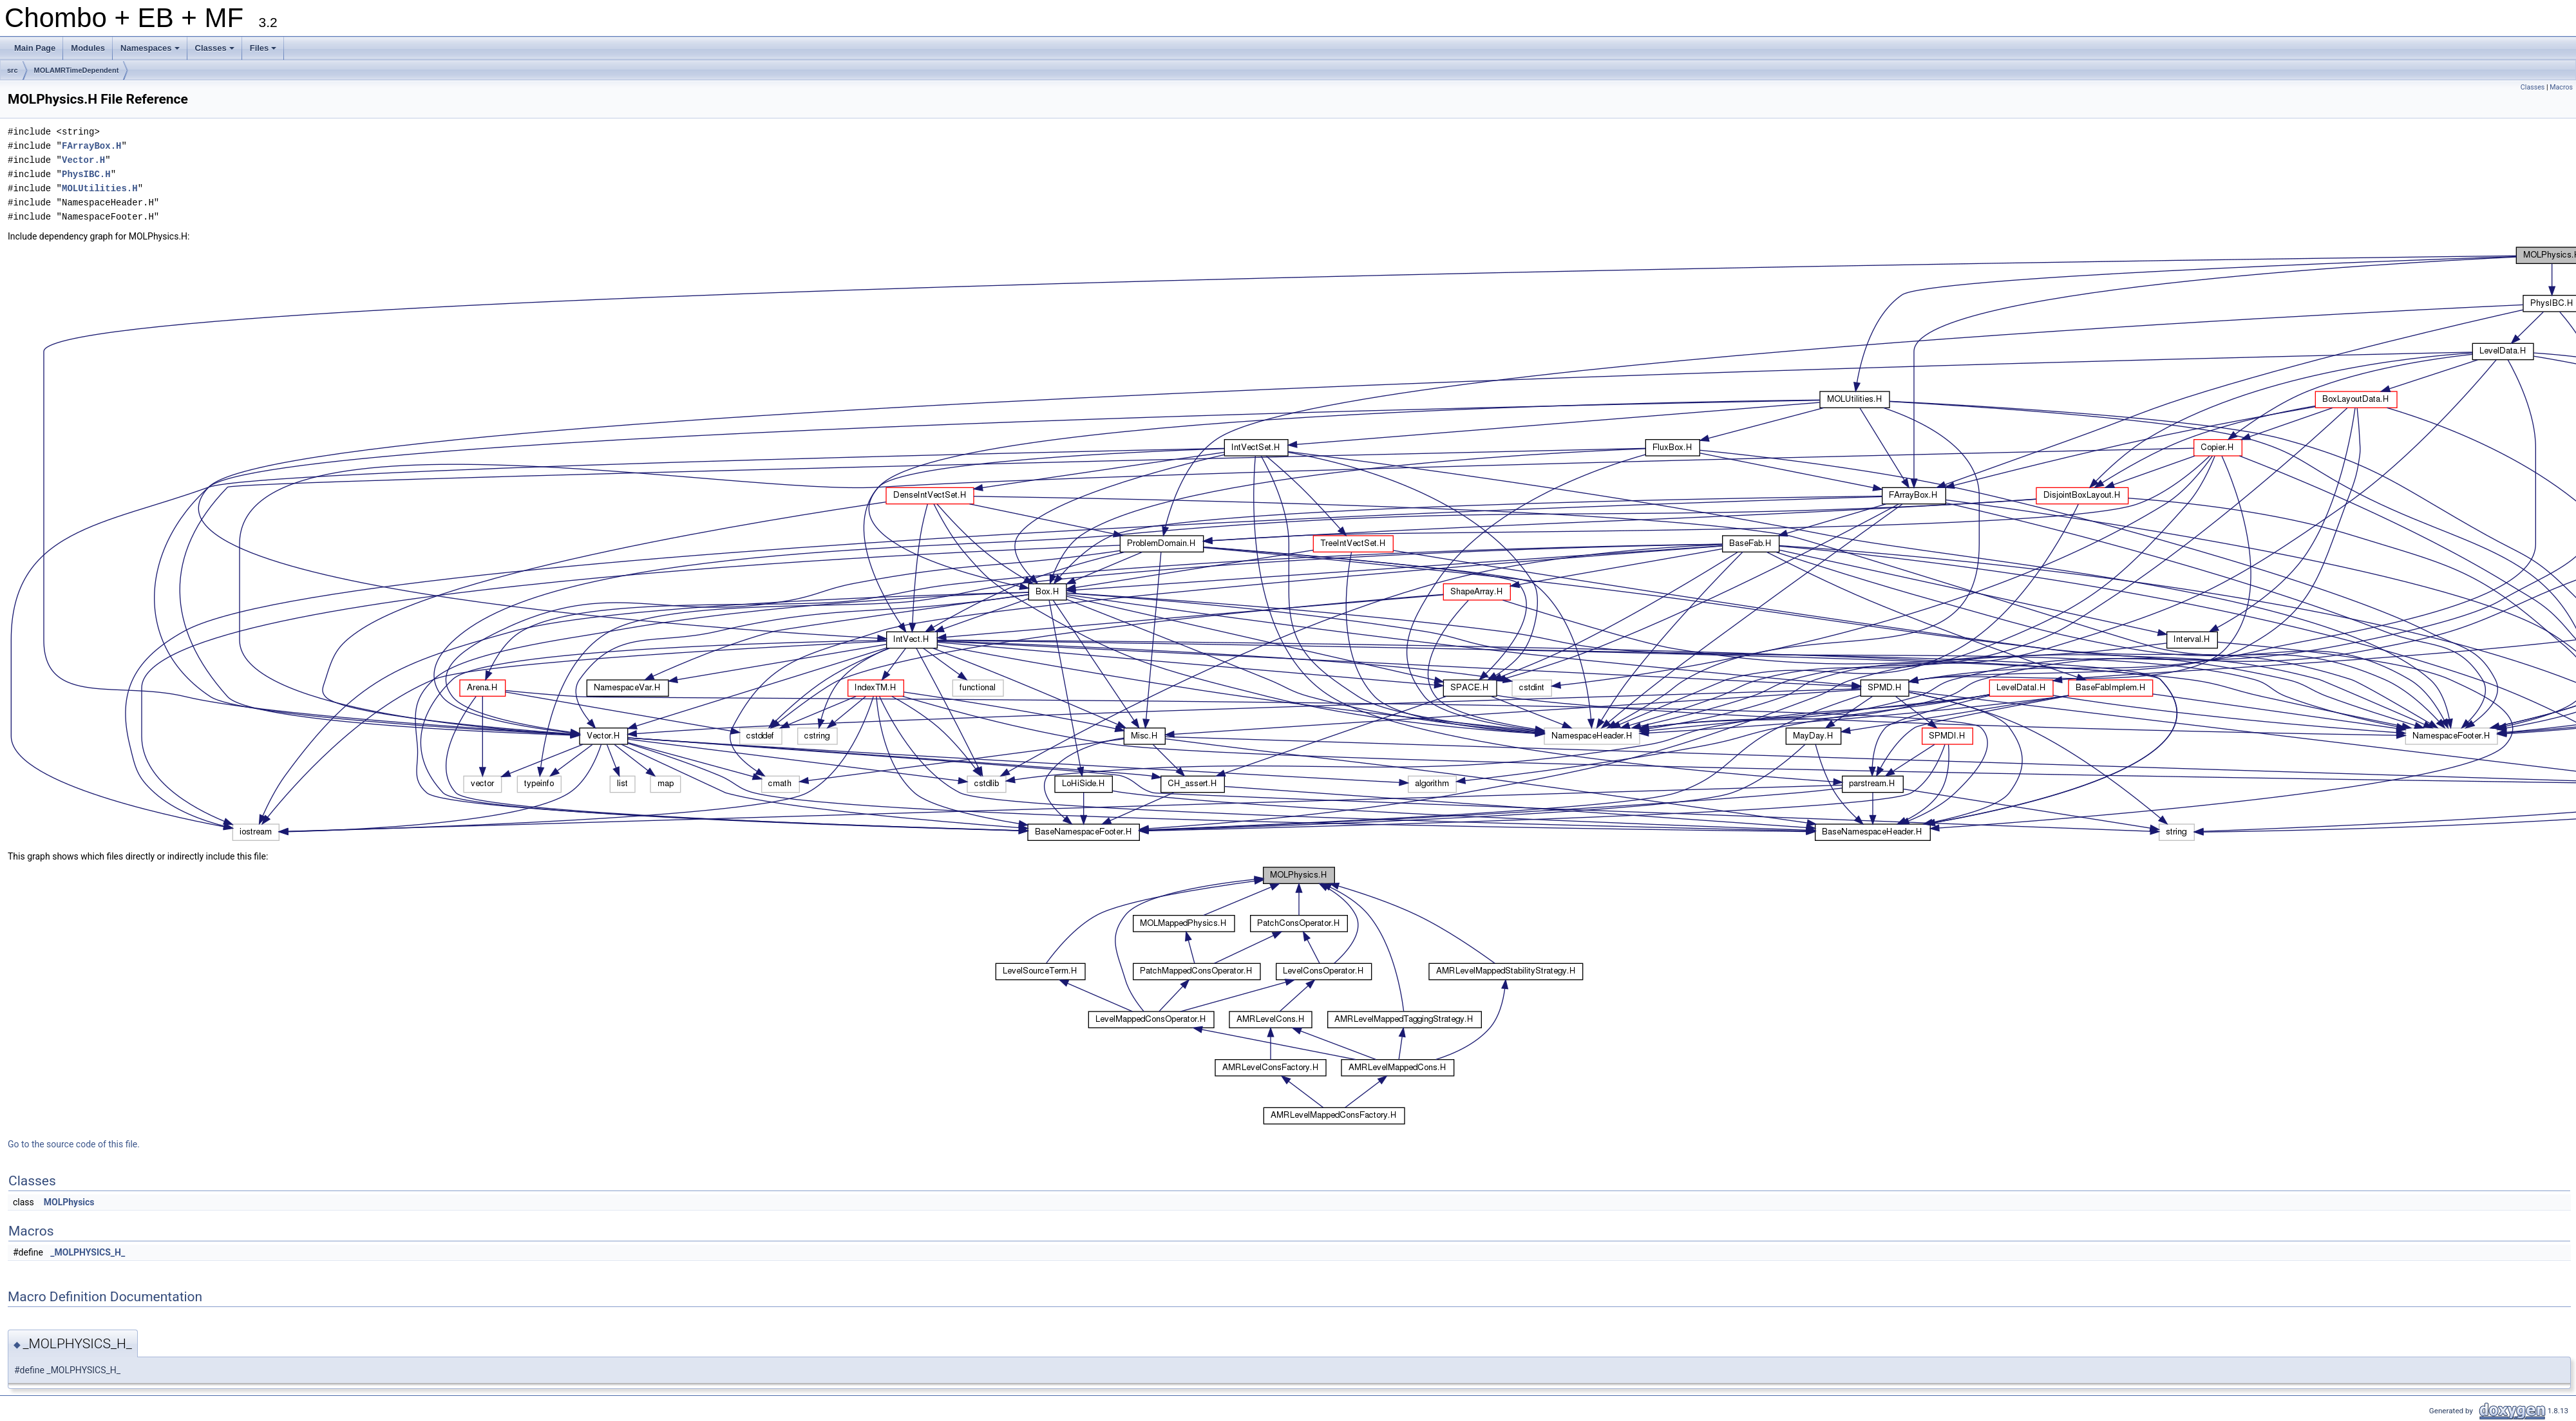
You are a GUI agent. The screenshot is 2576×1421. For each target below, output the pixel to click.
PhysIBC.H (86, 174)
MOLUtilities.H (100, 188)
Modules (88, 48)
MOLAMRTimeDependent (76, 70)
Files (264, 51)
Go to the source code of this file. (74, 1144)
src (12, 70)
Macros (2561, 87)
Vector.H (83, 160)
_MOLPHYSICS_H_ (87, 1252)
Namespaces (151, 51)
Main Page (34, 48)
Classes (215, 51)
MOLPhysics (69, 1202)
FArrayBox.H (91, 146)
